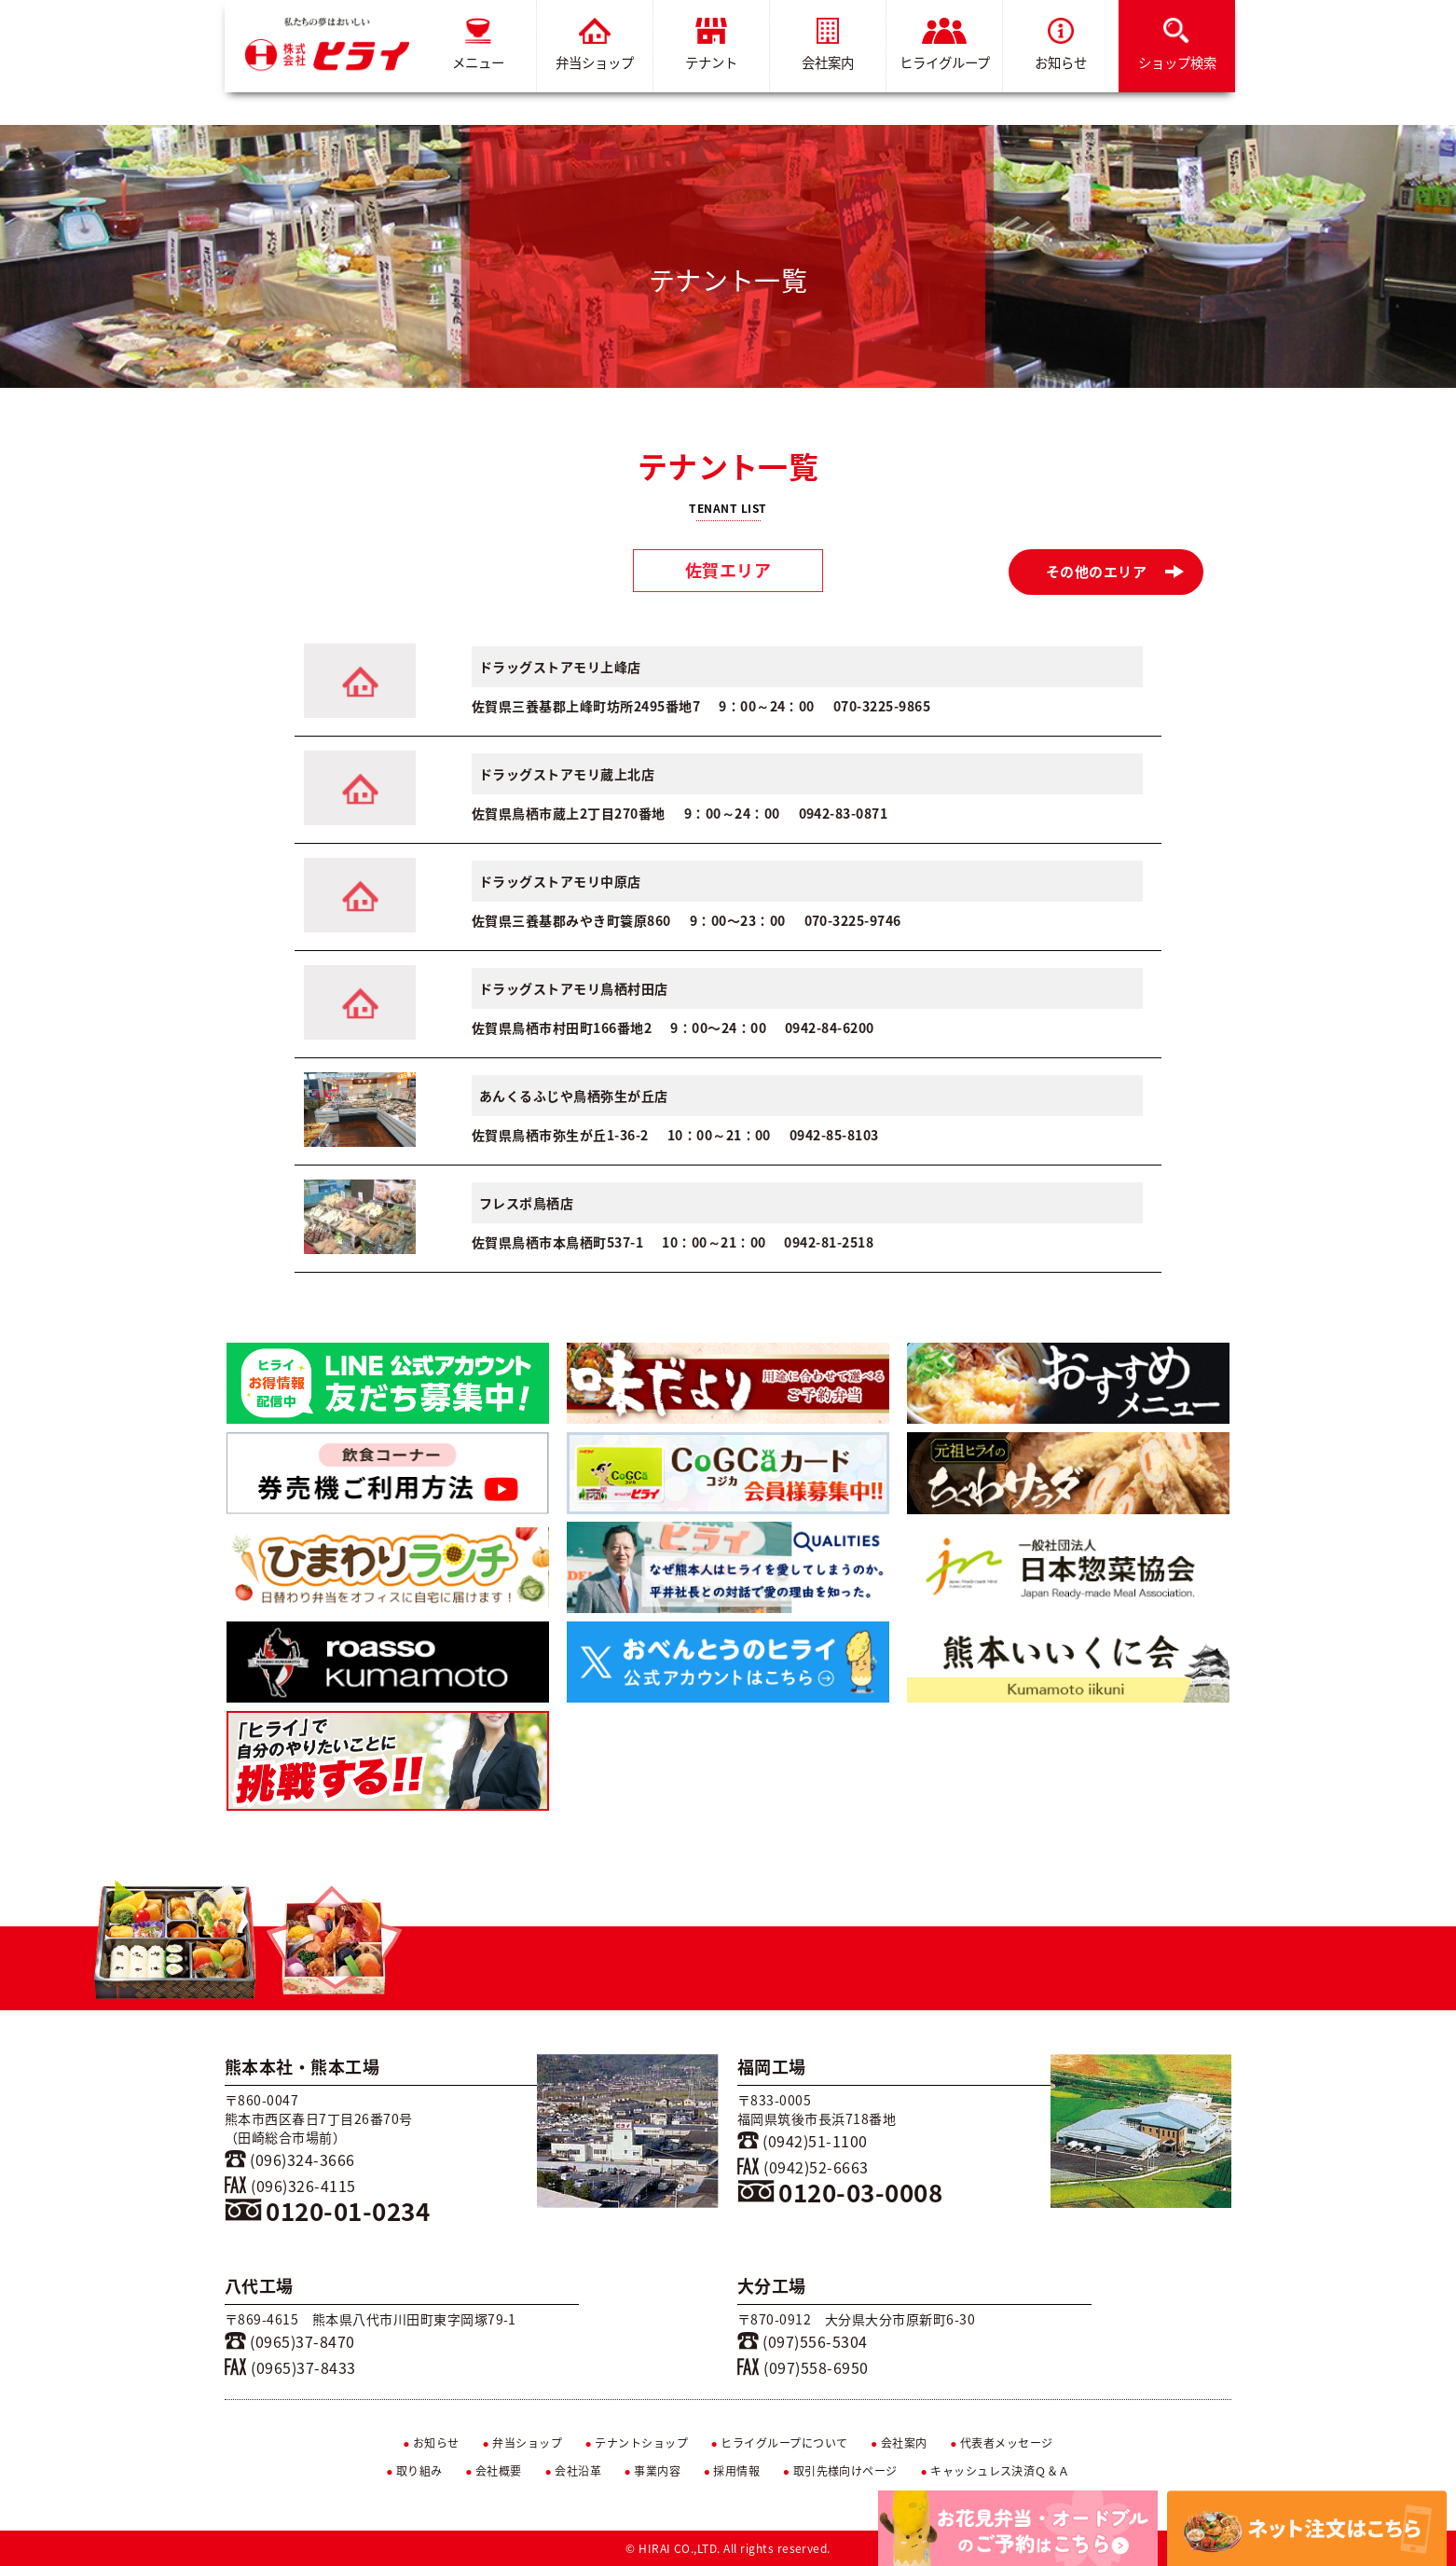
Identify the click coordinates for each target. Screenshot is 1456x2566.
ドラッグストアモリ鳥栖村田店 (573, 988)
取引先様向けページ (840, 2471)
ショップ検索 (1177, 45)
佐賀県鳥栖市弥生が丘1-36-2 (560, 1134)
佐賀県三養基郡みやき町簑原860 (571, 920)
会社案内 (828, 45)
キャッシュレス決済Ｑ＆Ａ (995, 2471)
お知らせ (1061, 45)
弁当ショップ (595, 45)
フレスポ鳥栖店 (526, 1202)
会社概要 (493, 2471)
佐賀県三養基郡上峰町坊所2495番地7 (586, 706)
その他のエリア (1115, 571)
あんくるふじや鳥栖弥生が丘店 (573, 1095)
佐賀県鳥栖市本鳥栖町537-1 (557, 1242)
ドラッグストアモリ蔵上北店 (566, 774)
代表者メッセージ (1001, 2443)
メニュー (478, 45)
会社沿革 (572, 2471)
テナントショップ (636, 2443)
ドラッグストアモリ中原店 (560, 881)
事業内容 (653, 2471)
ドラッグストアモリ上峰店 (560, 666)
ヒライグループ (945, 45)
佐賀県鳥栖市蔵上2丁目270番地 (569, 813)
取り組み (414, 2471)
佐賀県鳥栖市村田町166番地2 (562, 1027)
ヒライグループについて (779, 2443)
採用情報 (732, 2471)
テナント (711, 45)
